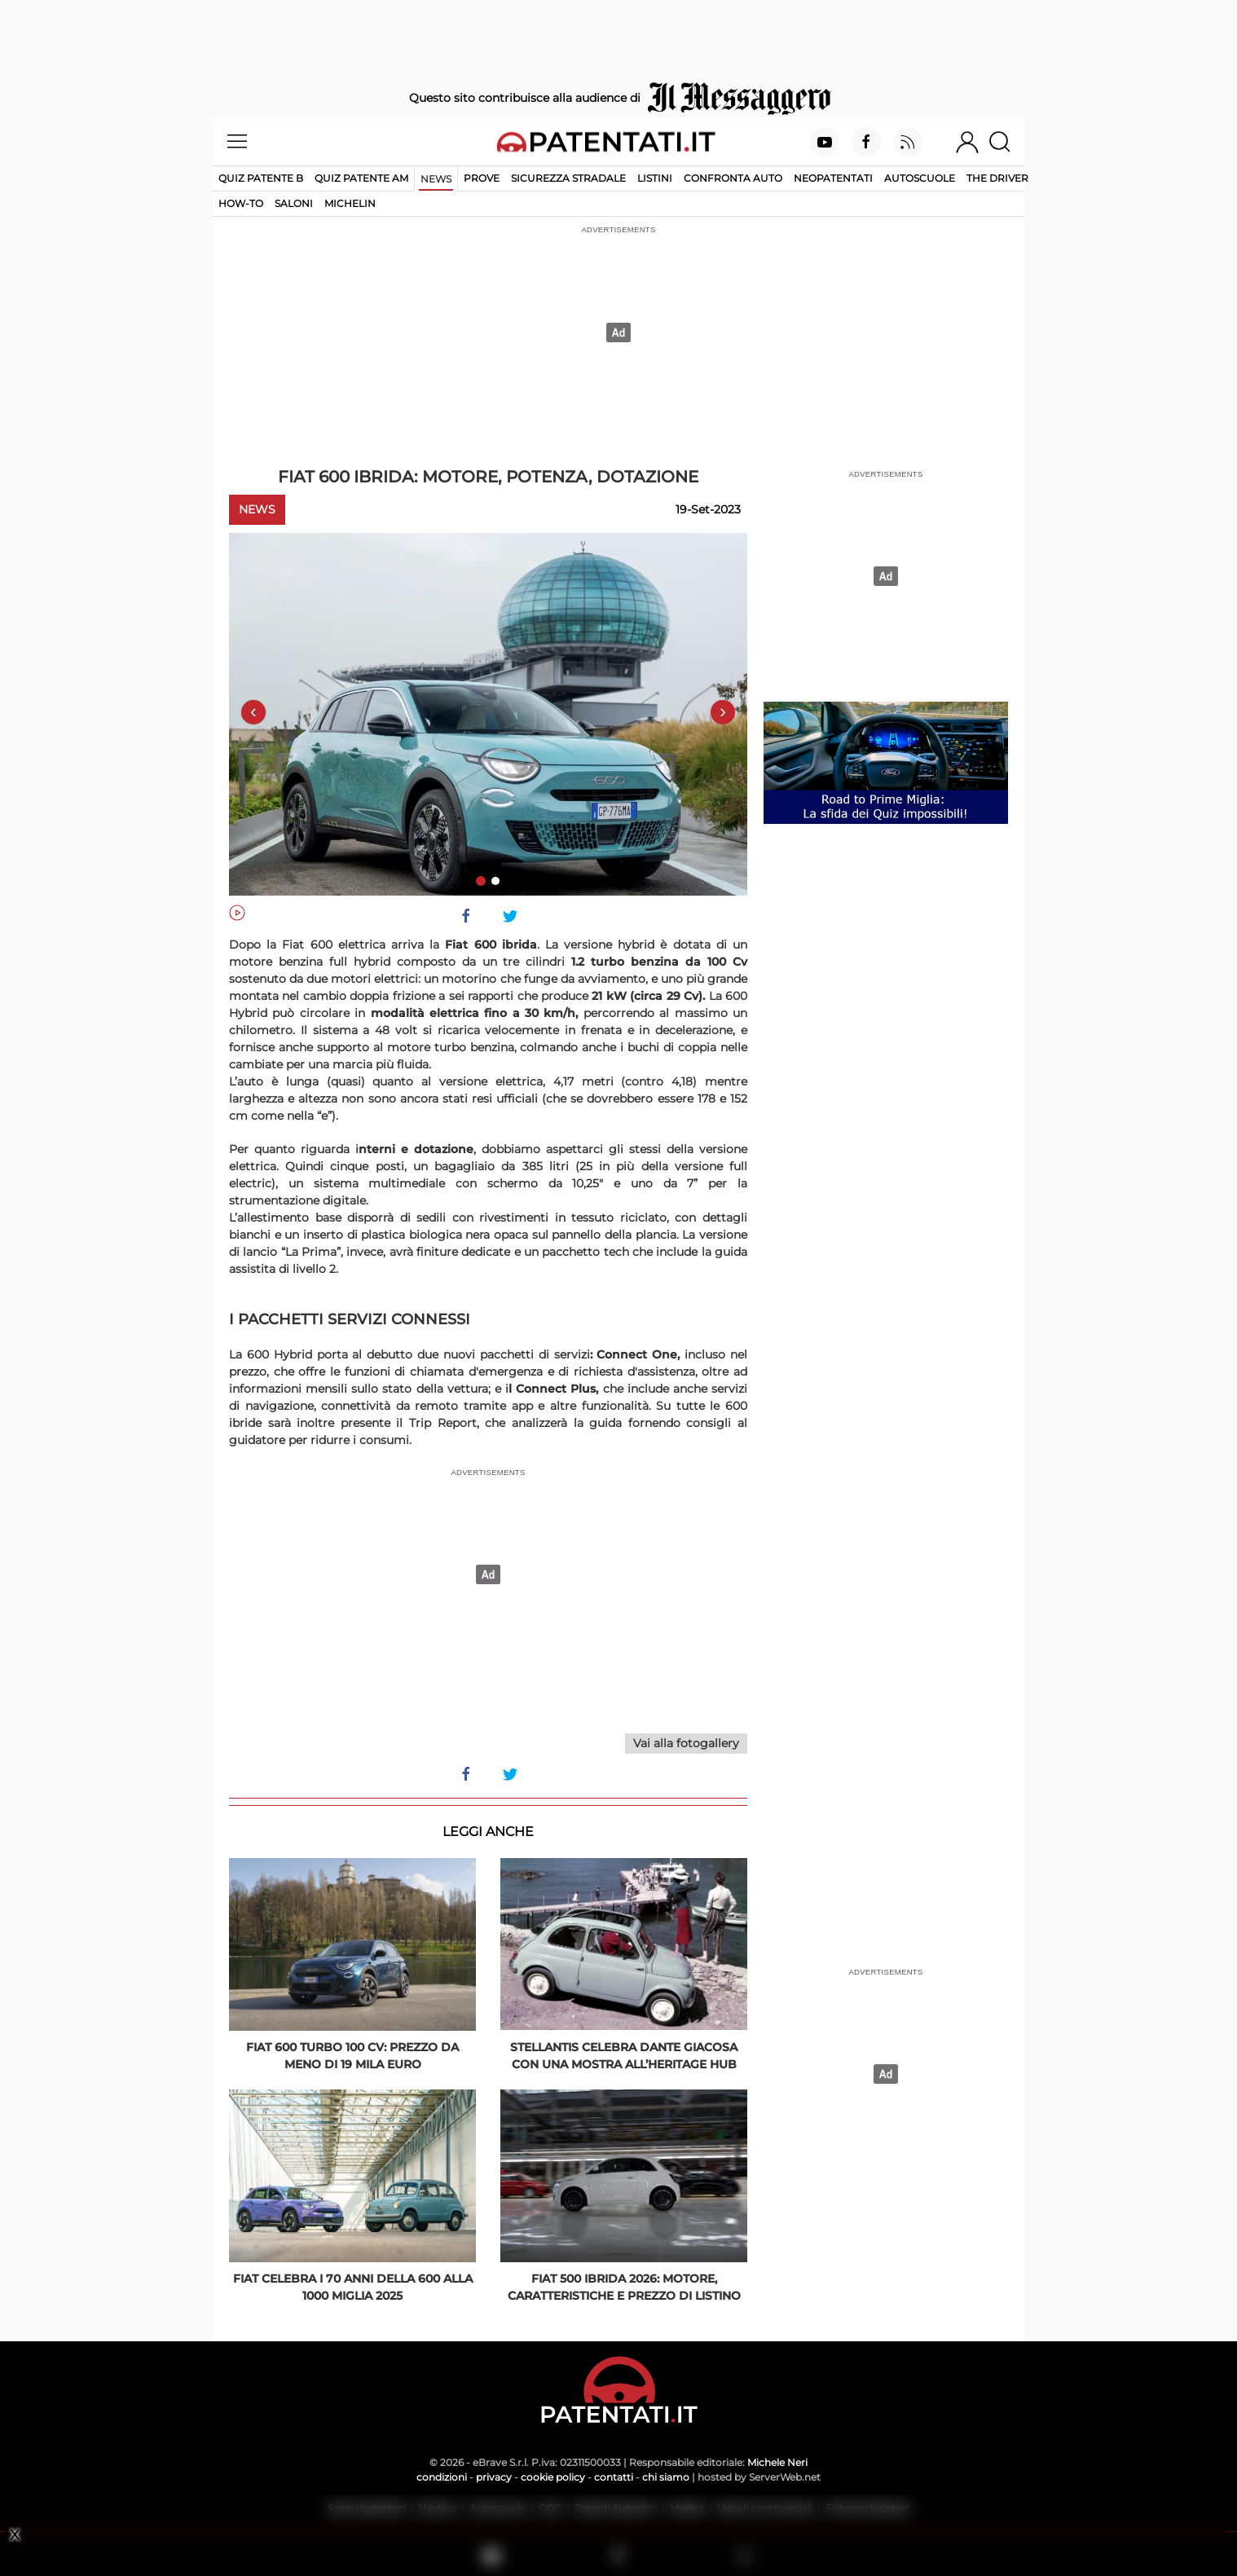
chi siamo (665, 2477)
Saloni (294, 203)
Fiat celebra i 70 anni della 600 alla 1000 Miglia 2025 (353, 2287)
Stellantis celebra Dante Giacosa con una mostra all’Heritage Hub (623, 2056)
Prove (482, 178)
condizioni (441, 2477)
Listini (654, 178)
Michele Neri (777, 2462)
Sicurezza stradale (568, 178)
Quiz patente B (260, 178)
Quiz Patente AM (361, 178)
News (435, 179)
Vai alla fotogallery (686, 1743)
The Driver (997, 178)
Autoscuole (919, 178)
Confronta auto (733, 178)
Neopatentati (833, 178)
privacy (494, 2477)
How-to (240, 203)
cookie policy (553, 2477)
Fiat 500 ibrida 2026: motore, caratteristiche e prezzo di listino (624, 2287)
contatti (613, 2477)
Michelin (350, 203)
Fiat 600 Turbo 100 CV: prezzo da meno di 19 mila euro (352, 2056)
